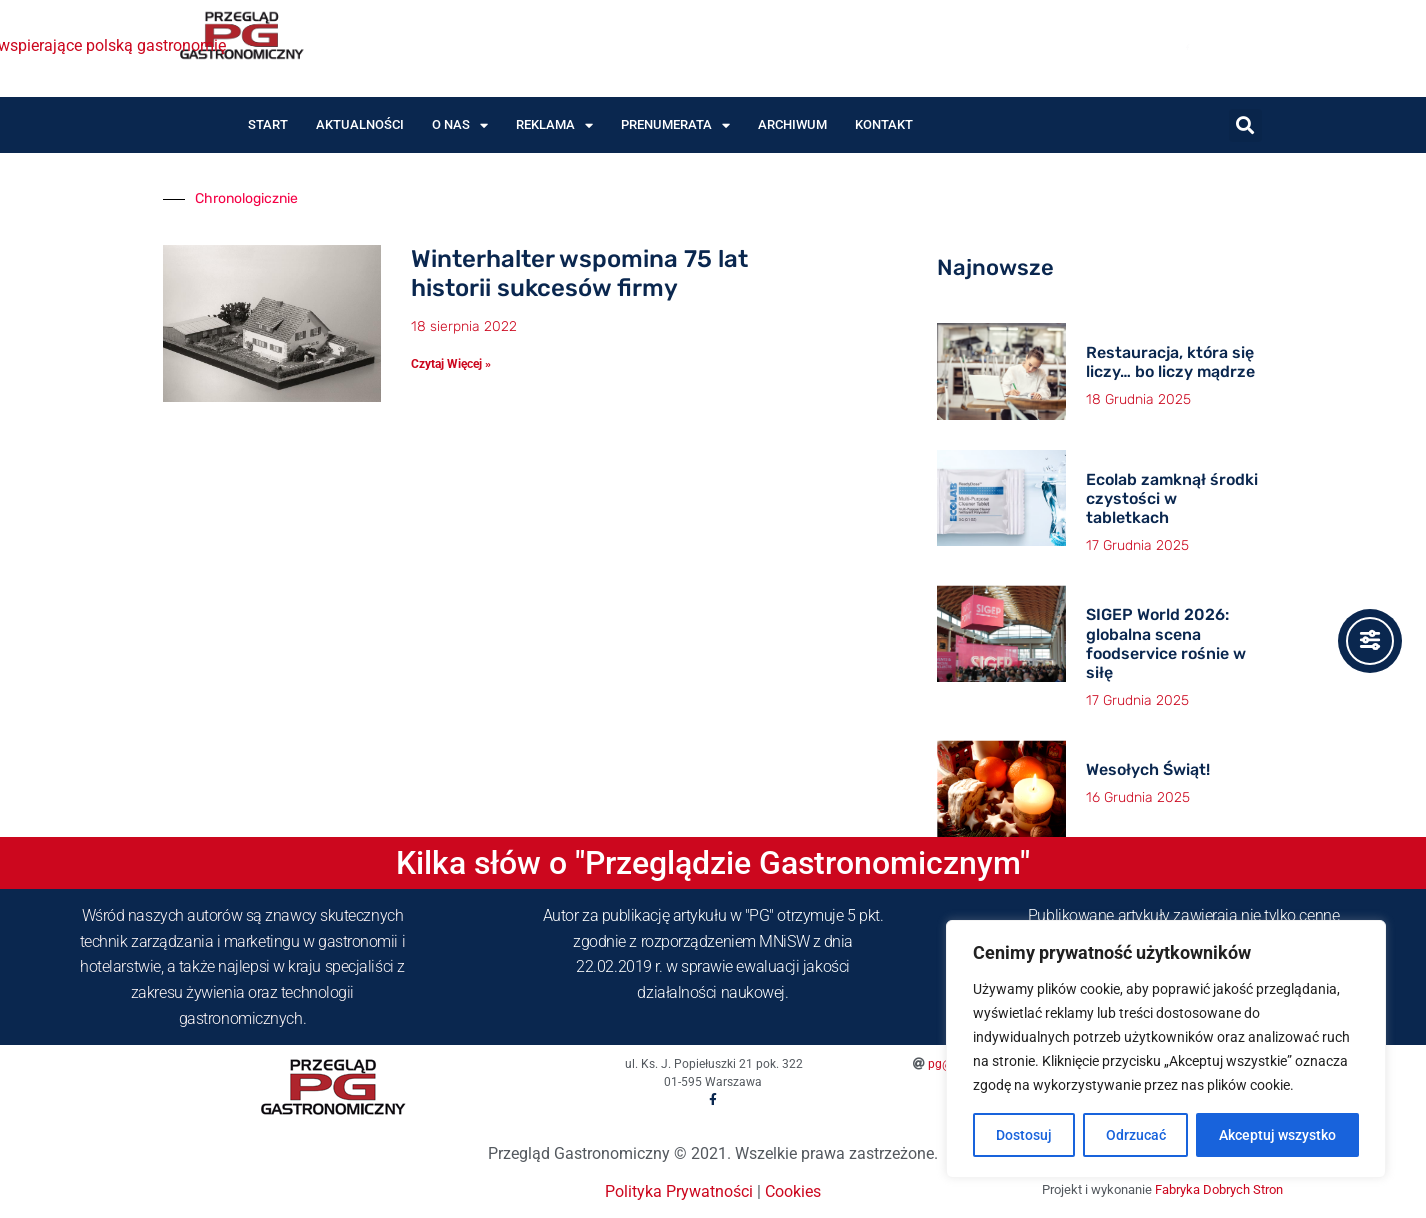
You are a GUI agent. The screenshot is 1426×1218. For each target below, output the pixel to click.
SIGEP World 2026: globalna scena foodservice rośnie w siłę (1166, 643)
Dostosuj (1024, 1135)
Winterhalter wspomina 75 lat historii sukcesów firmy (579, 273)
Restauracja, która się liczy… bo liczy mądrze (1170, 362)
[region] (1166, 1049)
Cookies (793, 1191)
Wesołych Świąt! (1148, 769)
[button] (1245, 125)
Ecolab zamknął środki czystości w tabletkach (1172, 498)
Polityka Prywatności (679, 1191)
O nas (460, 125)
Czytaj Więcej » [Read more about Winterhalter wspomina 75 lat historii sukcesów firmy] (451, 364)
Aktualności (360, 124)
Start (268, 124)
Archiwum (792, 124)
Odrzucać (1136, 1135)
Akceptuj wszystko (1277, 1135)
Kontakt (884, 124)
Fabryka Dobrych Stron (1219, 1189)
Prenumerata (675, 125)
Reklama (554, 125)
